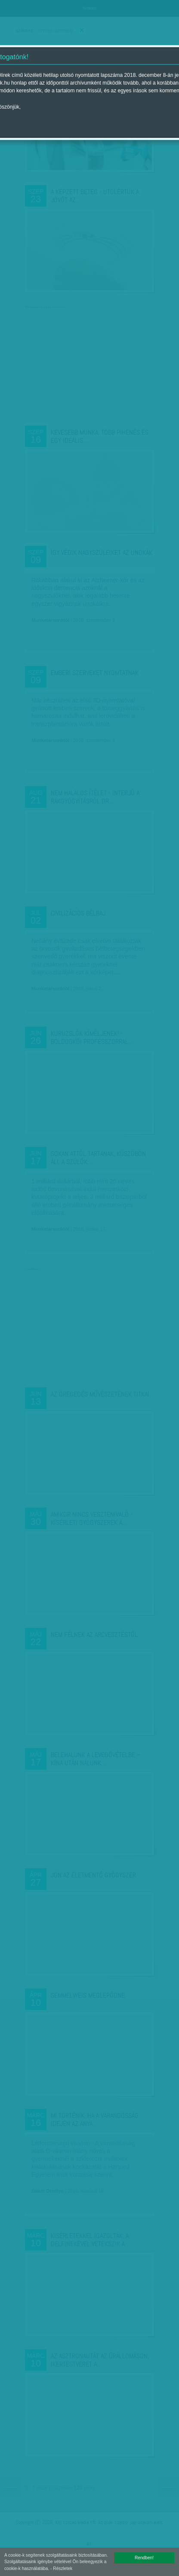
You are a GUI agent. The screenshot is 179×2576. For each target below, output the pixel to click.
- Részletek (61, 2568)
